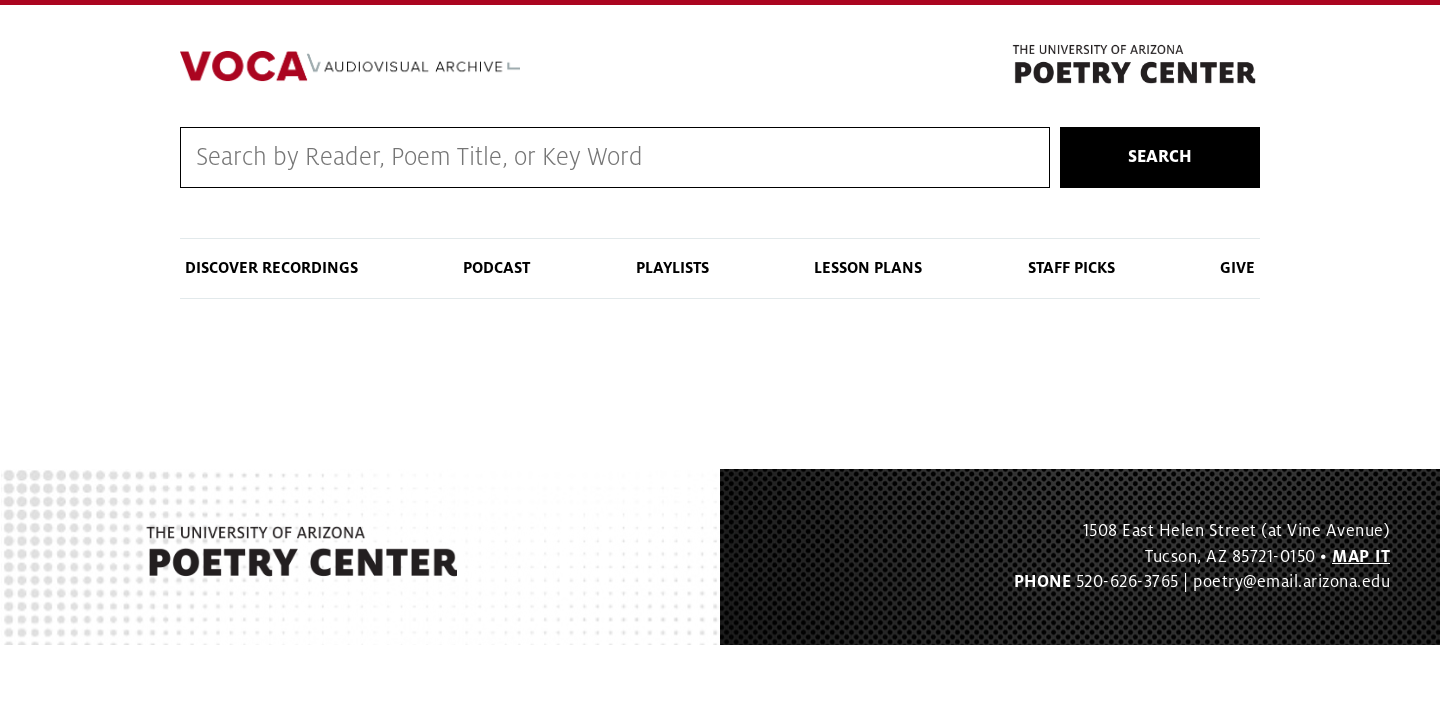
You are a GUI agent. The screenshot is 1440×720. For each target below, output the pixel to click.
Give (1237, 268)
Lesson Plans (868, 268)
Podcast (496, 268)
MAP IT (1361, 557)
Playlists (672, 268)
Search (1160, 157)
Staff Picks (1071, 268)
